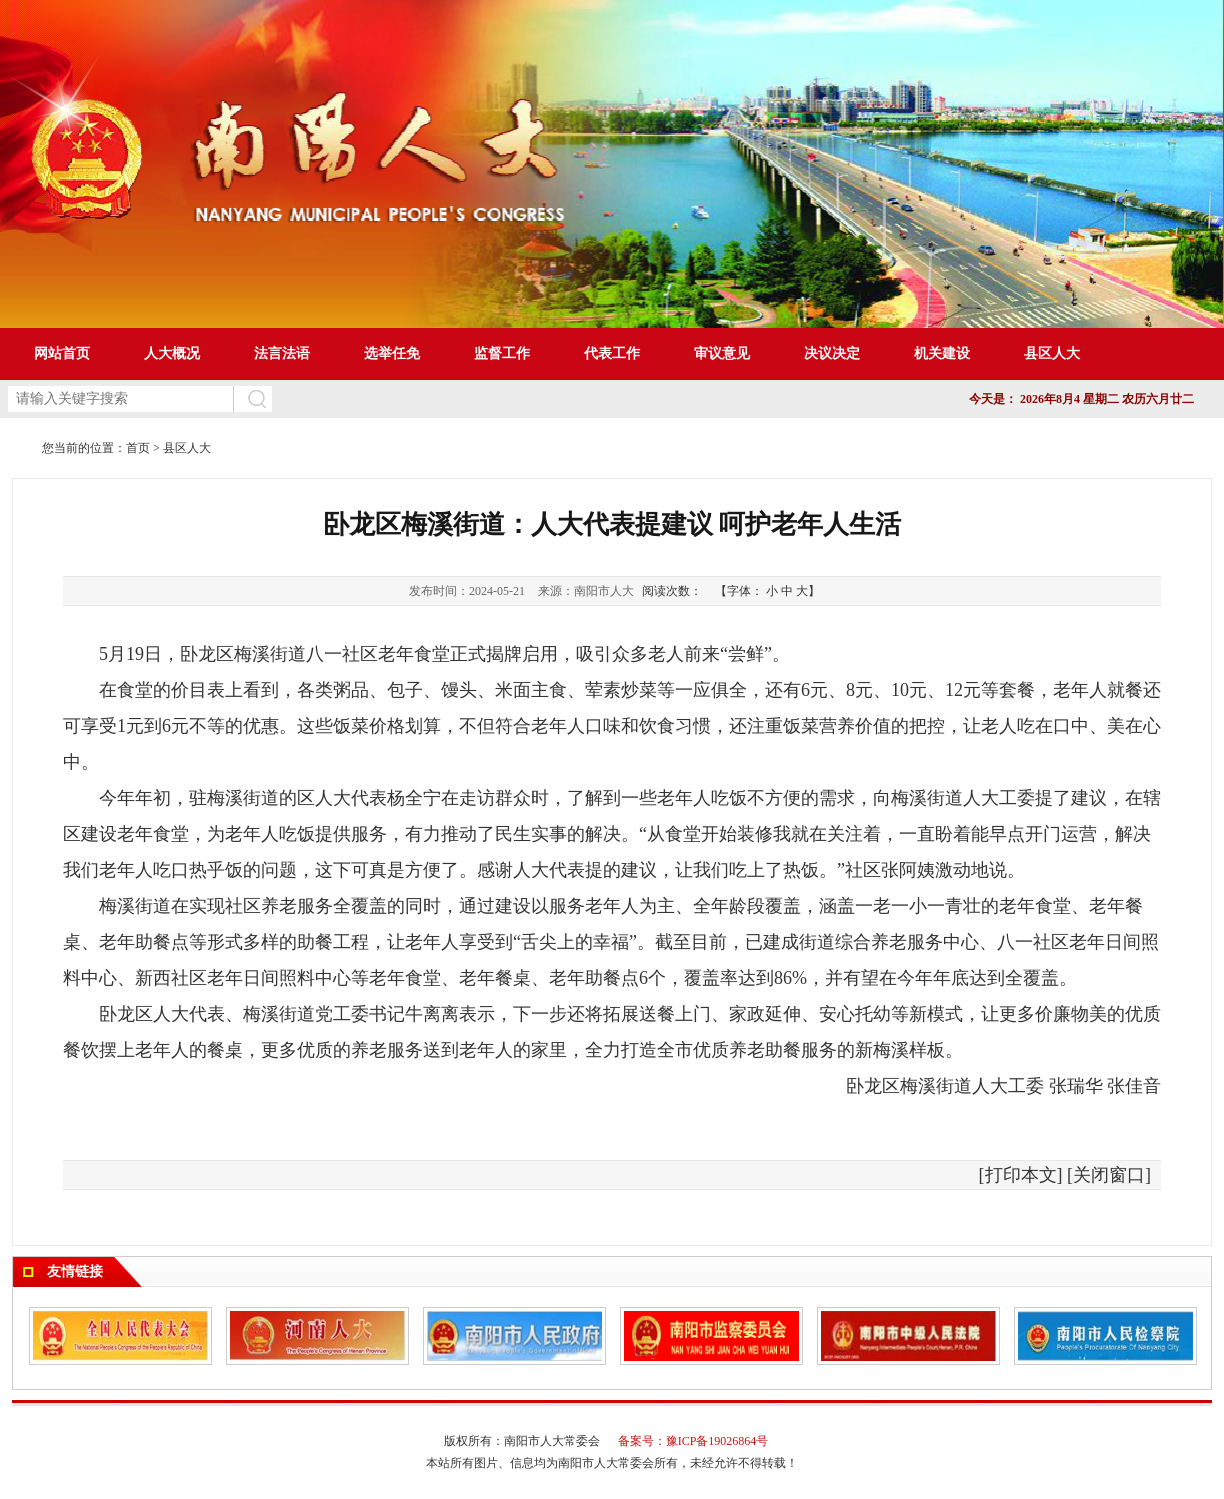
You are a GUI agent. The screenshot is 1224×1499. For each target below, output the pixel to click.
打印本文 (1021, 1175)
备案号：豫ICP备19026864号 (693, 1441)
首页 (138, 448)
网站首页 (62, 353)
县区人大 (187, 448)
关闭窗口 (1109, 1175)
